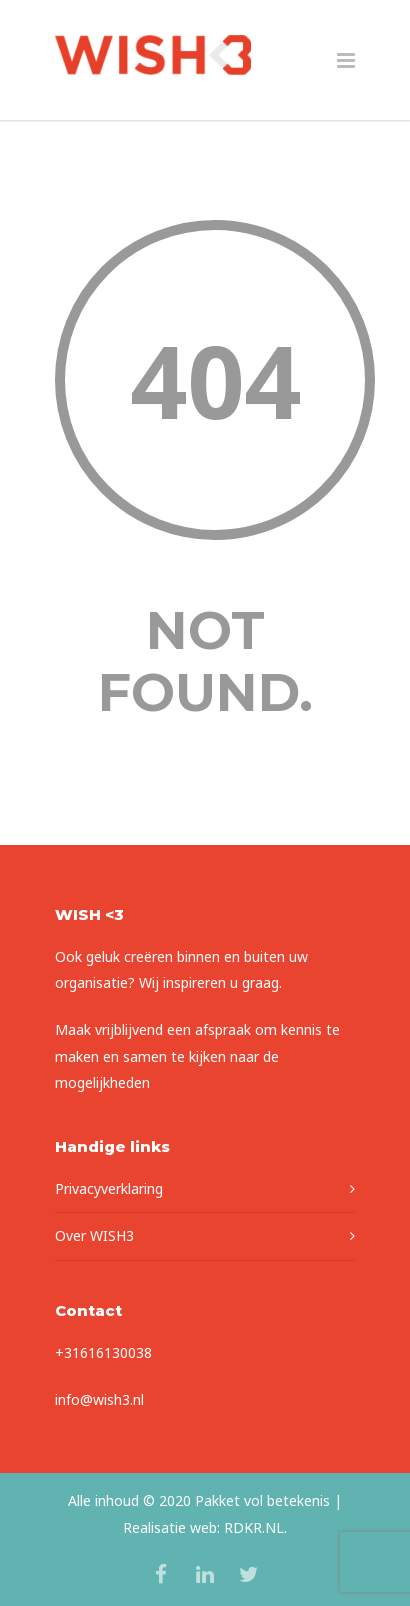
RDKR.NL (254, 1527)
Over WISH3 (94, 1235)
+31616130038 (103, 1352)
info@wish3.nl (99, 1399)
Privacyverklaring (109, 1188)
